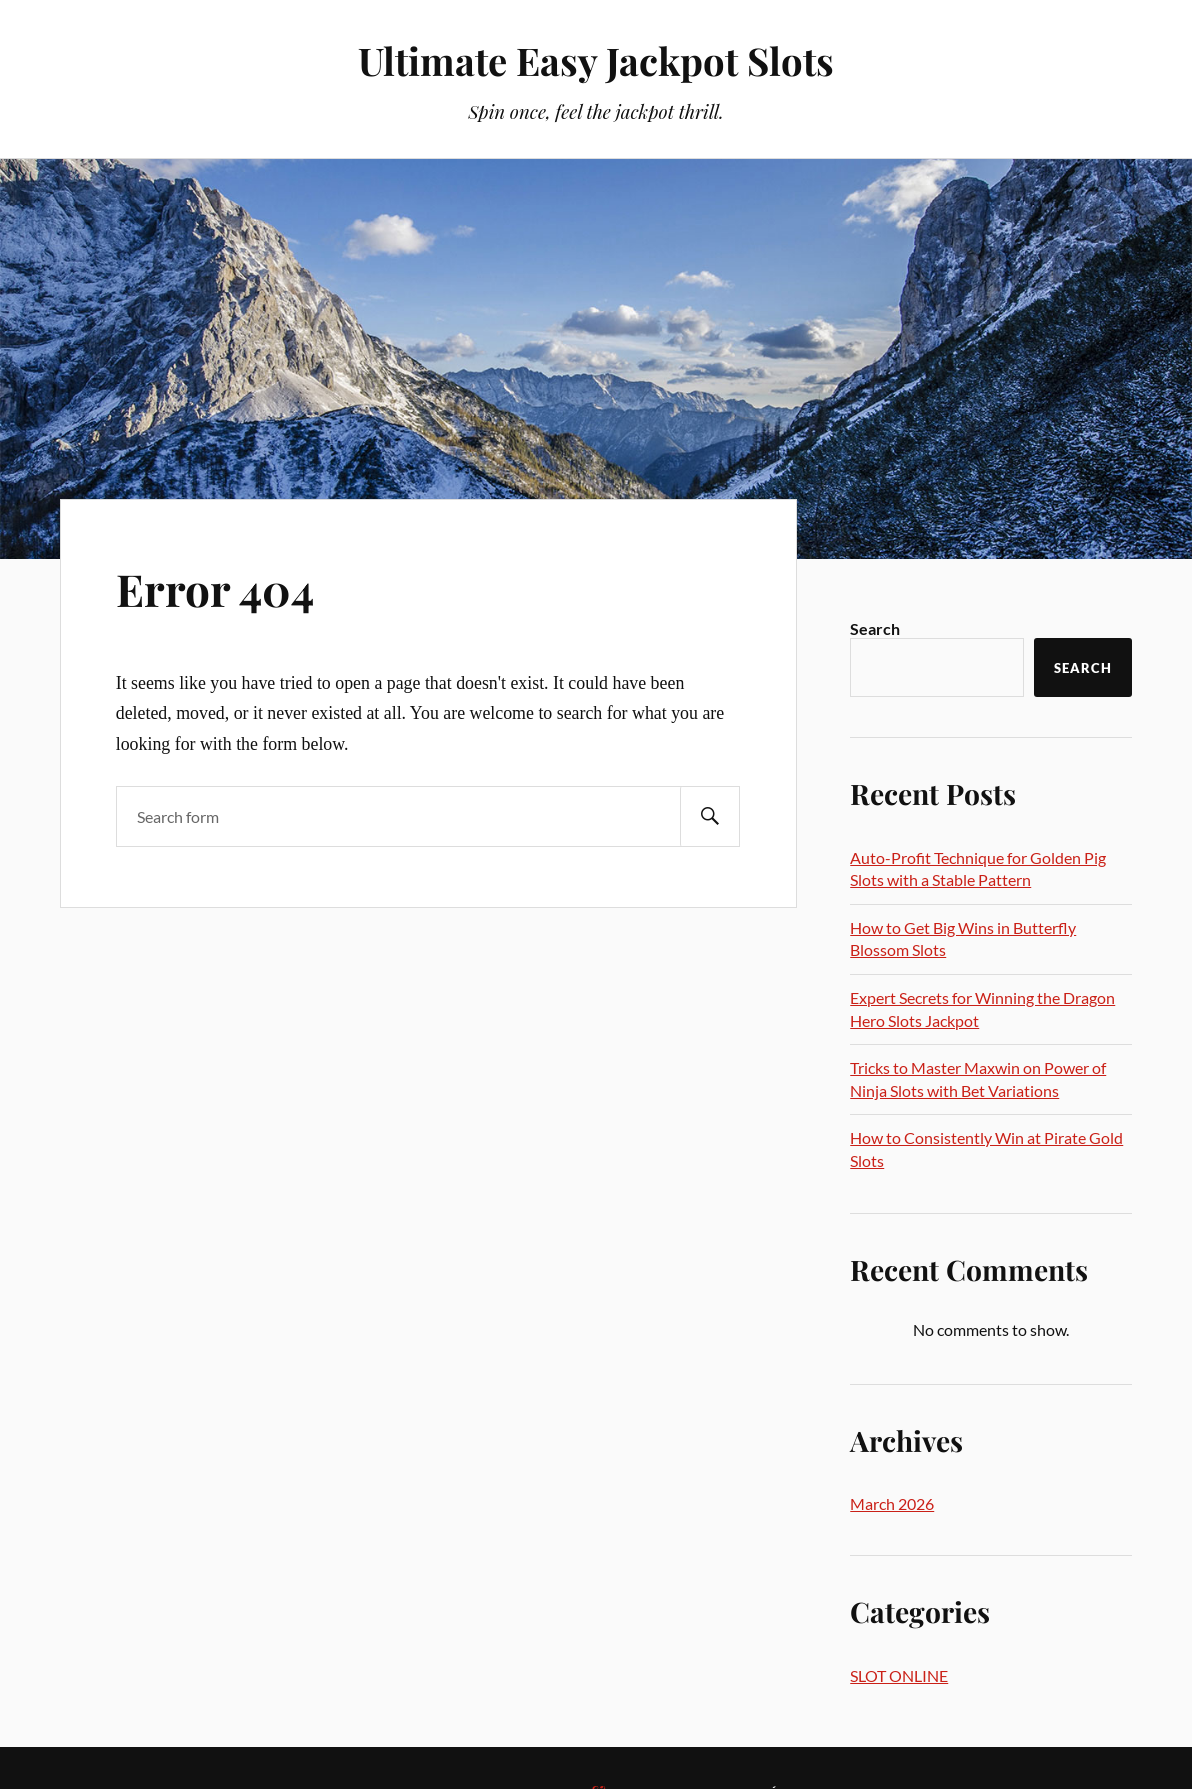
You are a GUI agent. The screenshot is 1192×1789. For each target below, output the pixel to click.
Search (875, 628)
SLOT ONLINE (899, 1675)
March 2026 (892, 1503)
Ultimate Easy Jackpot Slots (596, 60)
